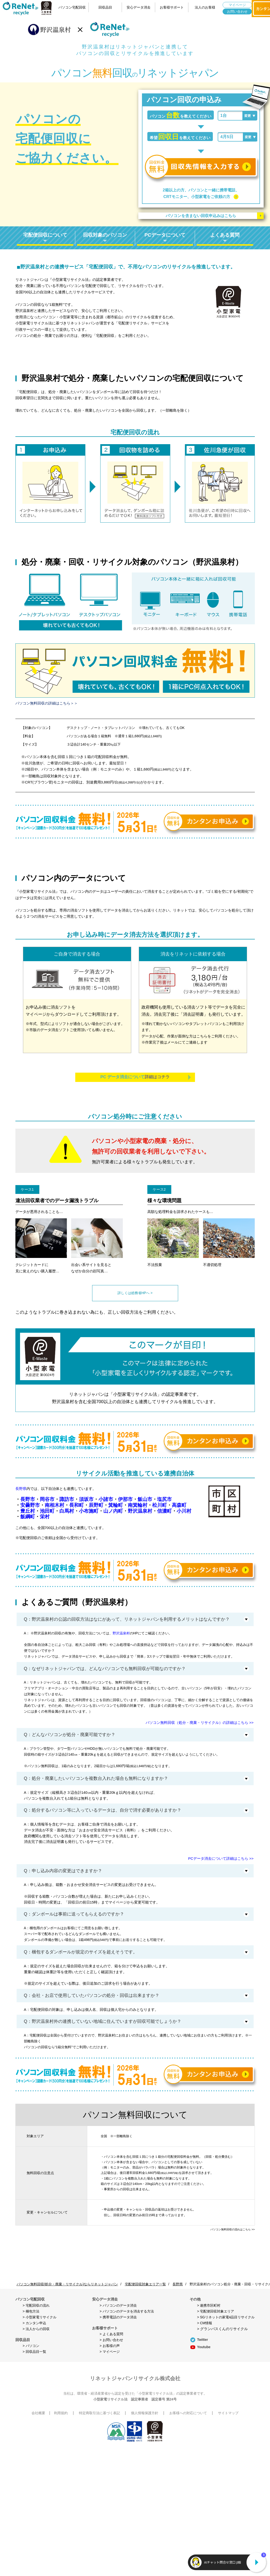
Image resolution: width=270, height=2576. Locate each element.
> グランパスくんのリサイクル (222, 2329)
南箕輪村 (137, 1505)
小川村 (184, 1511)
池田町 (47, 1511)
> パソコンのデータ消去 (118, 2305)
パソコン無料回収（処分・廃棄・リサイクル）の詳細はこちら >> (200, 1722)
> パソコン (31, 2346)
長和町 (76, 1505)
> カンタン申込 (34, 2323)
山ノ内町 (113, 1511)
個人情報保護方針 (144, 2413)
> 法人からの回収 (36, 2329)
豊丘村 (27, 1511)
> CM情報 (204, 2323)
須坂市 (86, 1499)
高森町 (179, 1505)
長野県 (20, 1488)
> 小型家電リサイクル (39, 2317)
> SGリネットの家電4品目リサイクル (226, 2317)
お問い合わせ (237, 11)
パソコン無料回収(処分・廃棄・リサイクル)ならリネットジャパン (67, 2284)
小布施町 (88, 1511)
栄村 (45, 1516)
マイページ (237, 5)
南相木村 (54, 1505)
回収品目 (105, 7)
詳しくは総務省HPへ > (135, 1293)
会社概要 (38, 2413)
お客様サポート (172, 7)
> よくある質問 (111, 2334)
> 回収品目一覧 (34, 2352)
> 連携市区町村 (208, 2305)
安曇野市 (30, 1505)
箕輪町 (115, 1505)
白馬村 (66, 1511)
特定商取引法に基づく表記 (99, 2413)
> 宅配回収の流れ (36, 2305)
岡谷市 (47, 1499)
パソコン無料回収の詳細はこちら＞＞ (46, 703)
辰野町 (96, 1505)
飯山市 (145, 1499)
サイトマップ (228, 2413)
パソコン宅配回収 (72, 7)
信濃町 (164, 1511)
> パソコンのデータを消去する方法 (126, 2311)
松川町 (159, 1505)
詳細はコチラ (135, 1077)
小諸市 (105, 1499)
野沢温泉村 (140, 1511)
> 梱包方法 (31, 2311)
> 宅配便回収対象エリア (215, 2311)
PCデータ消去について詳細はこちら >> (221, 1858)
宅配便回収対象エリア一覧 (145, 2284)
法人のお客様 (205, 7)
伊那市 (125, 1499)
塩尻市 (164, 1499)
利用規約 (61, 2413)
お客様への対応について (188, 2413)
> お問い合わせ (111, 2340)
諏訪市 (66, 1499)
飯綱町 (27, 1516)
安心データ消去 (139, 7)
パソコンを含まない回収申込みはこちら (201, 216)
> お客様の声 (109, 2346)
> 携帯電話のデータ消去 (118, 2317)
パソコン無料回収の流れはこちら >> (232, 2229)
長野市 (27, 1499)
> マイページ (109, 2352)
